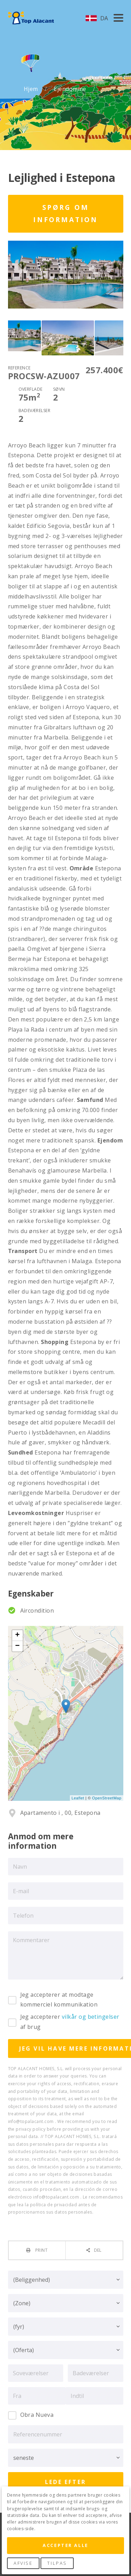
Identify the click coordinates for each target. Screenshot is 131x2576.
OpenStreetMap (107, 1798)
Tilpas (57, 2563)
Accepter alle (65, 2545)
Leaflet (78, 1798)
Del (98, 2250)
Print (41, 2250)
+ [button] (17, 1635)
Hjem (31, 89)
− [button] (17, 1646)
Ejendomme (71, 89)
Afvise (23, 2563)
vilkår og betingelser (90, 2017)
